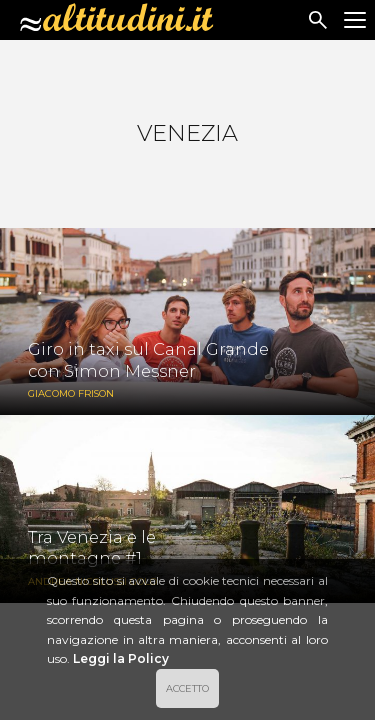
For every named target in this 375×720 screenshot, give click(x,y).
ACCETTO (187, 688)
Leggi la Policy (121, 658)
